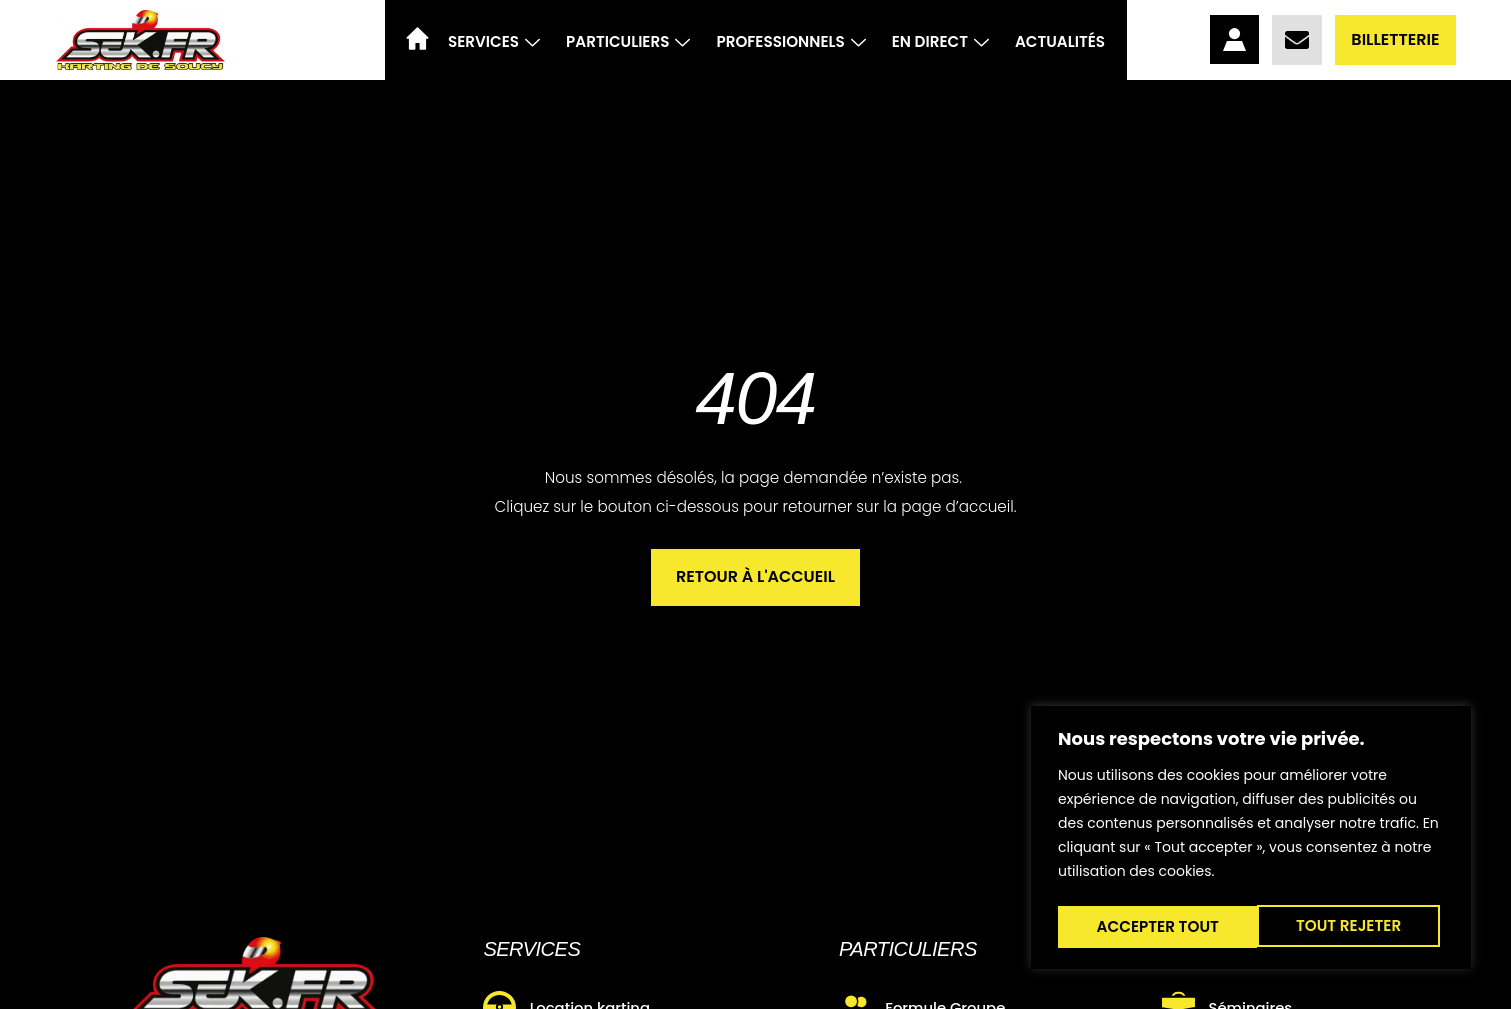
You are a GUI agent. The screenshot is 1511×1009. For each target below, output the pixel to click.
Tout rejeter (1148, 926)
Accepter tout (1345, 926)
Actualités (1060, 41)
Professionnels (790, 41)
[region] (1251, 841)
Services (494, 41)
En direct (940, 41)
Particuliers (628, 41)
